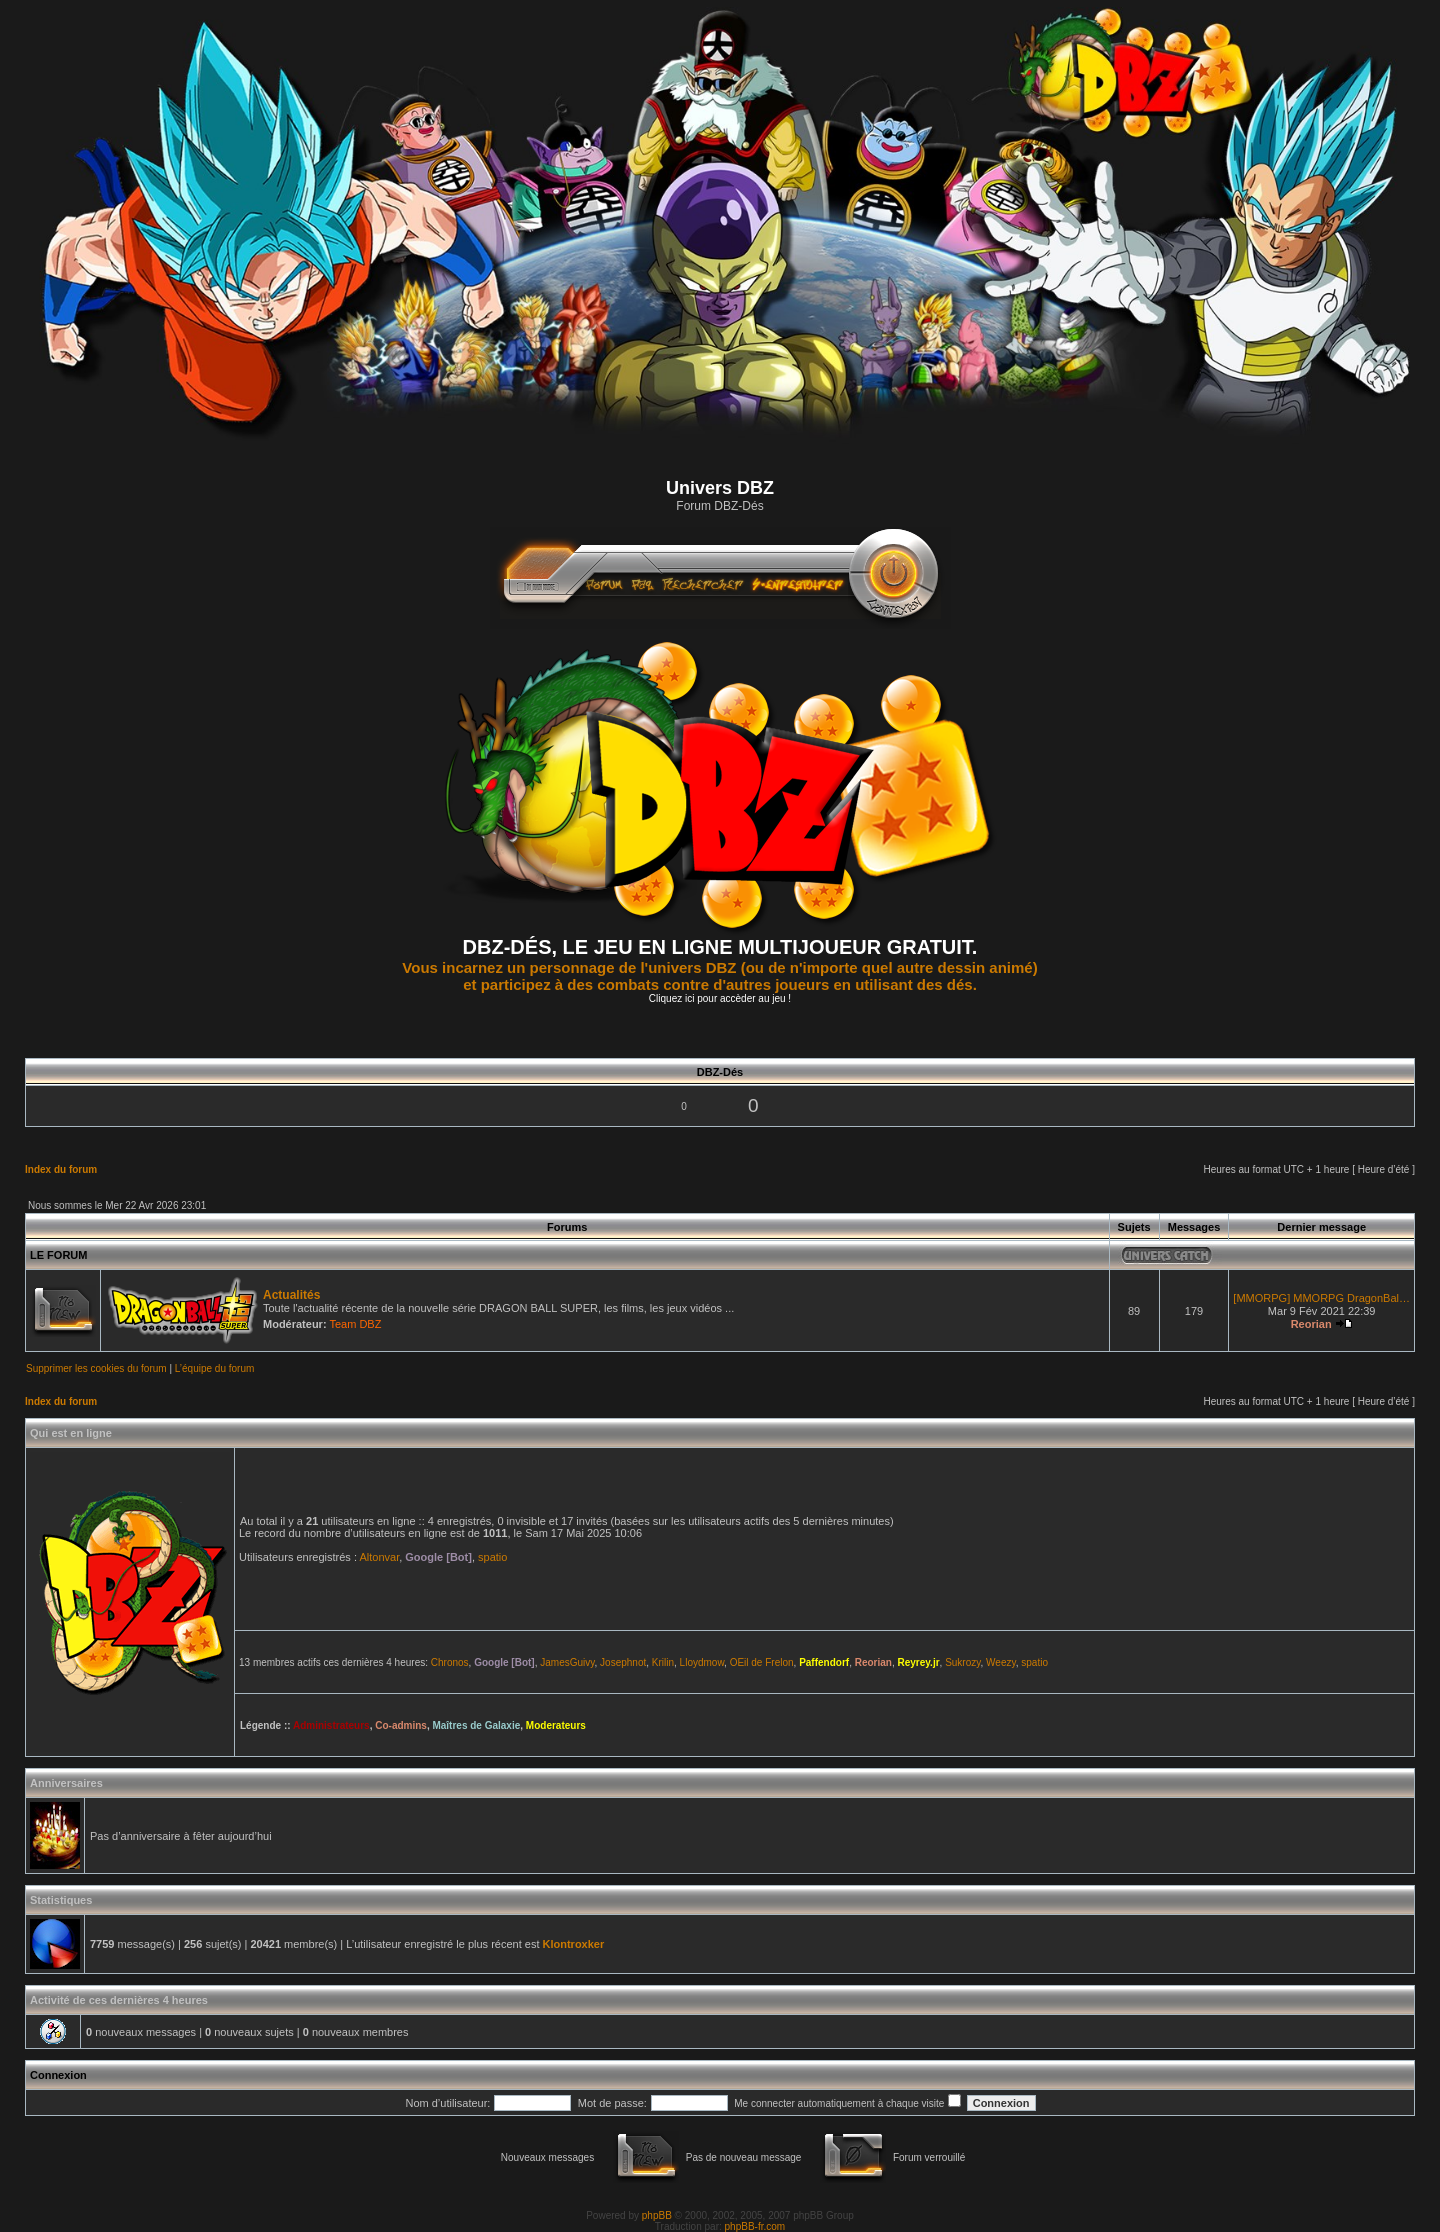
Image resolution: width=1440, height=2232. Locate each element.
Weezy (1001, 1662)
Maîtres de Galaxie (476, 1725)
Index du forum (61, 1169)
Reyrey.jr (918, 1662)
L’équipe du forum (215, 1368)
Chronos (450, 1662)
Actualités (291, 1295)
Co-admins (401, 1725)
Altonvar (379, 1557)
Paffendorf (824, 1662)
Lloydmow (702, 1662)
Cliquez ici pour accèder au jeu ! (720, 998)
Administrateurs (331, 1725)
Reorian (1311, 1324)
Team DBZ (355, 1324)
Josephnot (623, 1662)
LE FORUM (58, 1255)
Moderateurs (556, 1725)
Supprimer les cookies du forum (96, 1368)
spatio (492, 1557)
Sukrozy (962, 1662)
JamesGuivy (567, 1662)
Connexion (58, 2075)
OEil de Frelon (762, 1662)
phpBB (657, 2215)
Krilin (663, 1662)
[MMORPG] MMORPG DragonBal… (1321, 1298)
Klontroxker (574, 1944)
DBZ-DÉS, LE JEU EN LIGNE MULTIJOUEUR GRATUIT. (720, 947)
